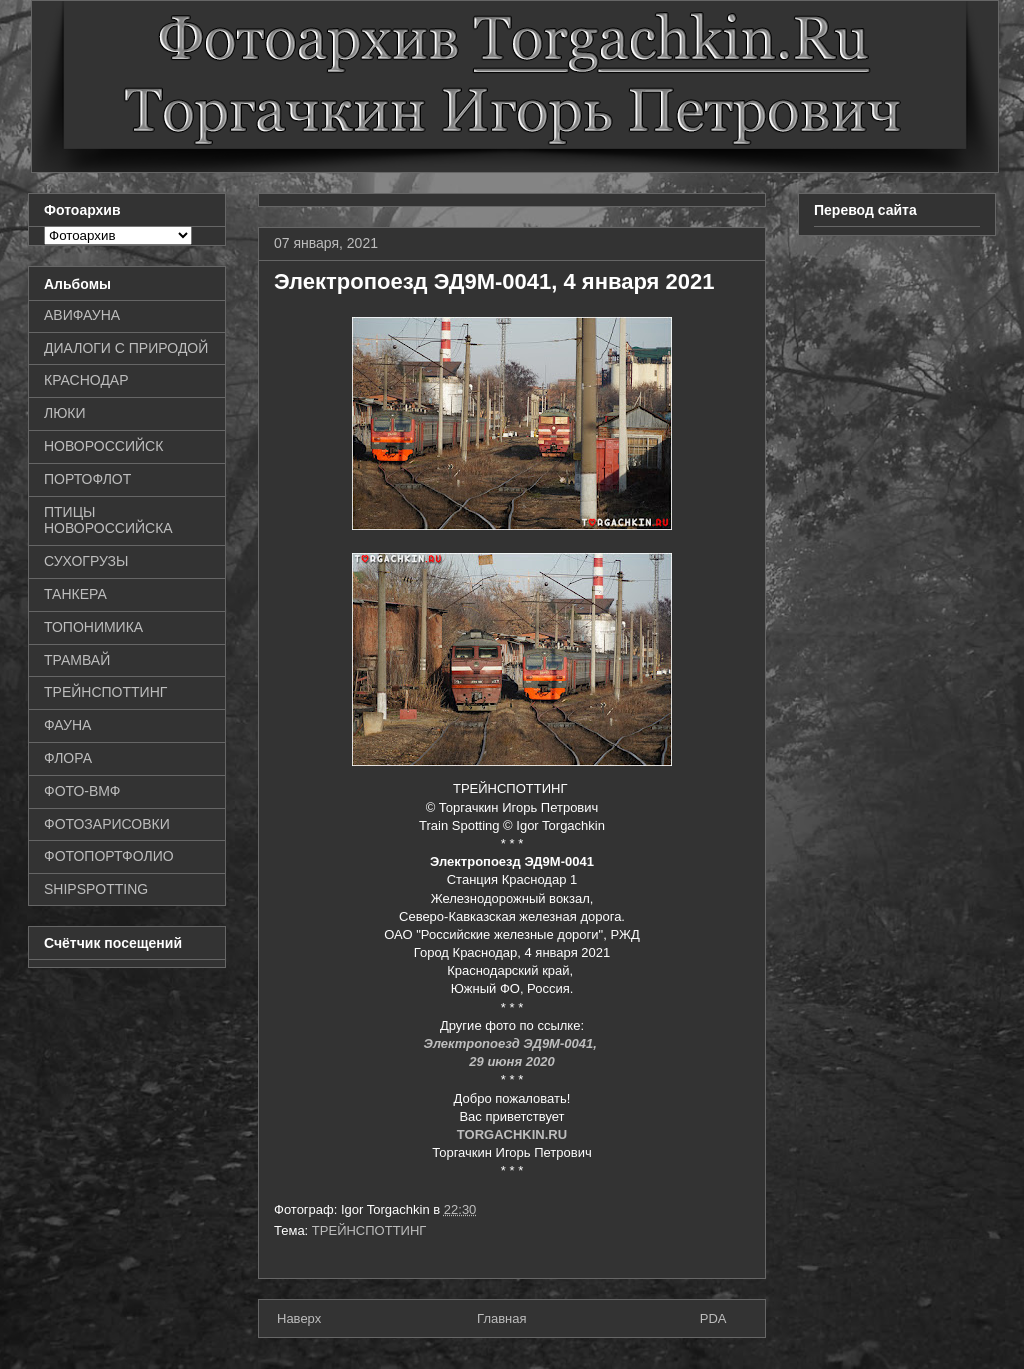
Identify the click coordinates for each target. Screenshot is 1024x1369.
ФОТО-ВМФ (82, 791)
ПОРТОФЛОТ (87, 479)
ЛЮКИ (65, 413)
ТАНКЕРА (75, 594)
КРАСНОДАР (86, 380)
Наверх (299, 1318)
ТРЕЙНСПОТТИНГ (369, 1230)
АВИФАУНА (82, 315)
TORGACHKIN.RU (512, 1134)
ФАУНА (67, 725)
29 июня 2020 (511, 1061)
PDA (713, 1318)
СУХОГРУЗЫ (86, 561)
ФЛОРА (68, 758)
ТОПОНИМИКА (93, 627)
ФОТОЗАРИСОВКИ (107, 824)
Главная (501, 1318)
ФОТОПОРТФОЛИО (109, 856)
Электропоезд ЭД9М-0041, (512, 1043)
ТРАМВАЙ (77, 660)
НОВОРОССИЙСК (103, 446)
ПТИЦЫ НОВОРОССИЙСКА (108, 520)
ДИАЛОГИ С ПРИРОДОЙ (126, 348)
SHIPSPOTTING (96, 889)
